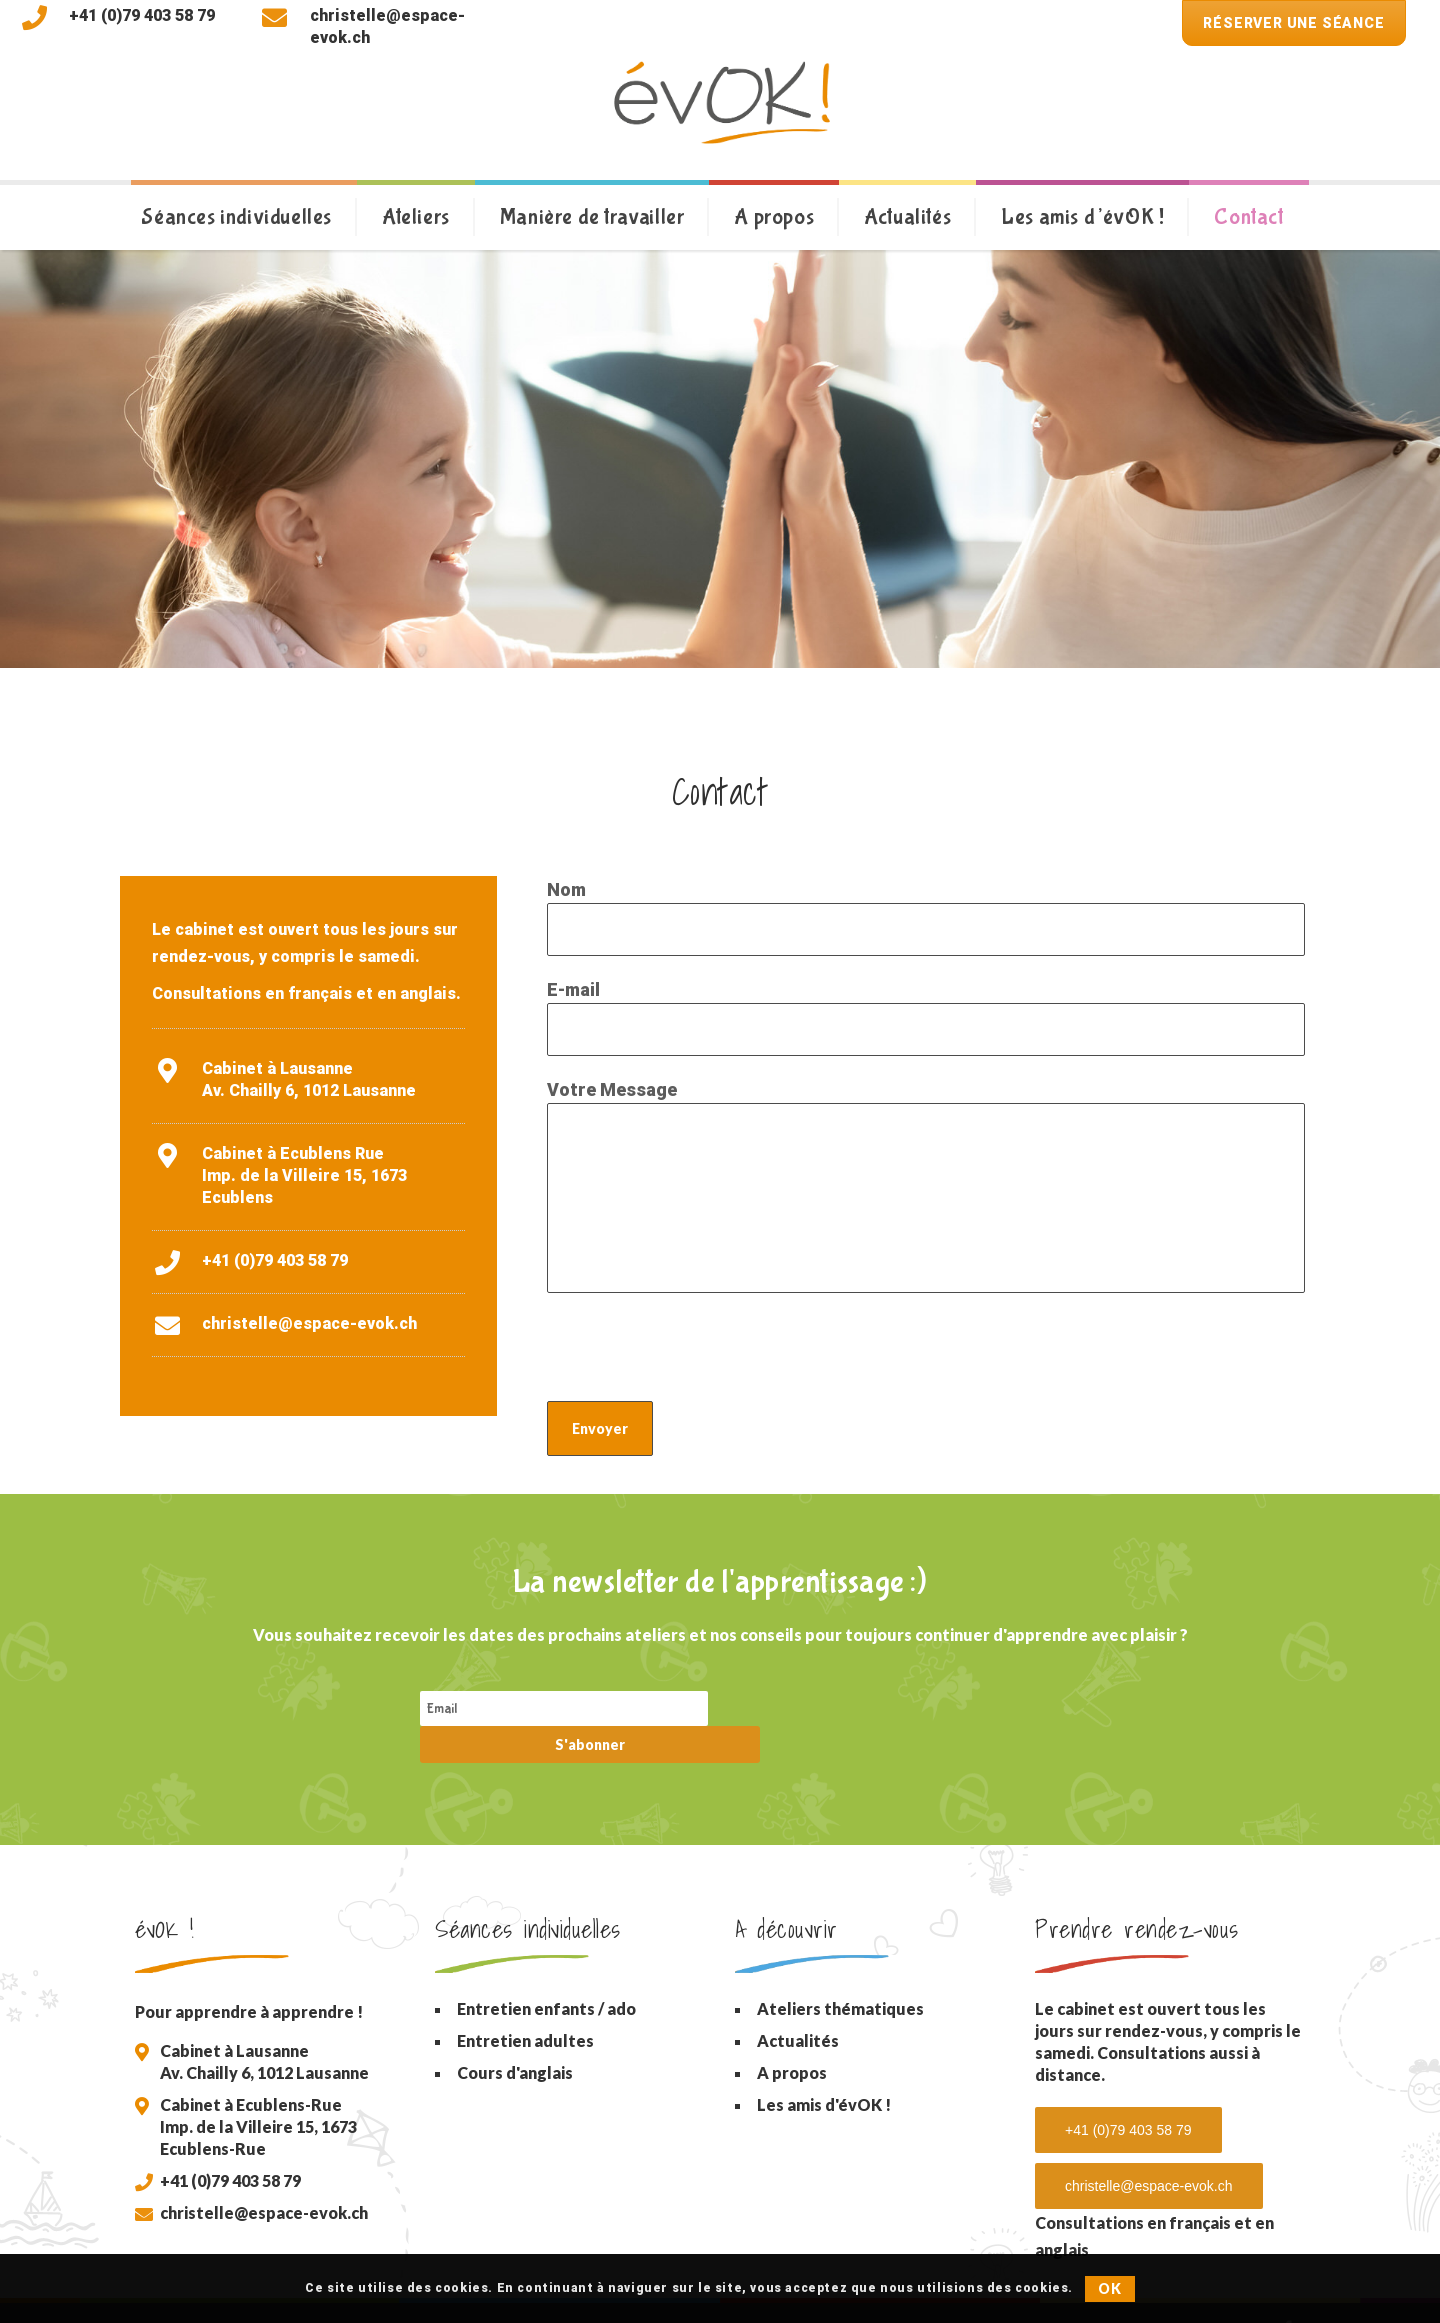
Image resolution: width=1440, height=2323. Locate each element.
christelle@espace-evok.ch (309, 1323)
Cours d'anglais (515, 2037)
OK (1109, 2288)
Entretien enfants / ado (546, 1973)
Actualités (798, 2005)
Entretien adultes (525, 2005)
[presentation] (699, 1352)
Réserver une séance (1293, 23)
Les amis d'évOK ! (824, 2069)
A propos (792, 2037)
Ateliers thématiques (840, 1973)
